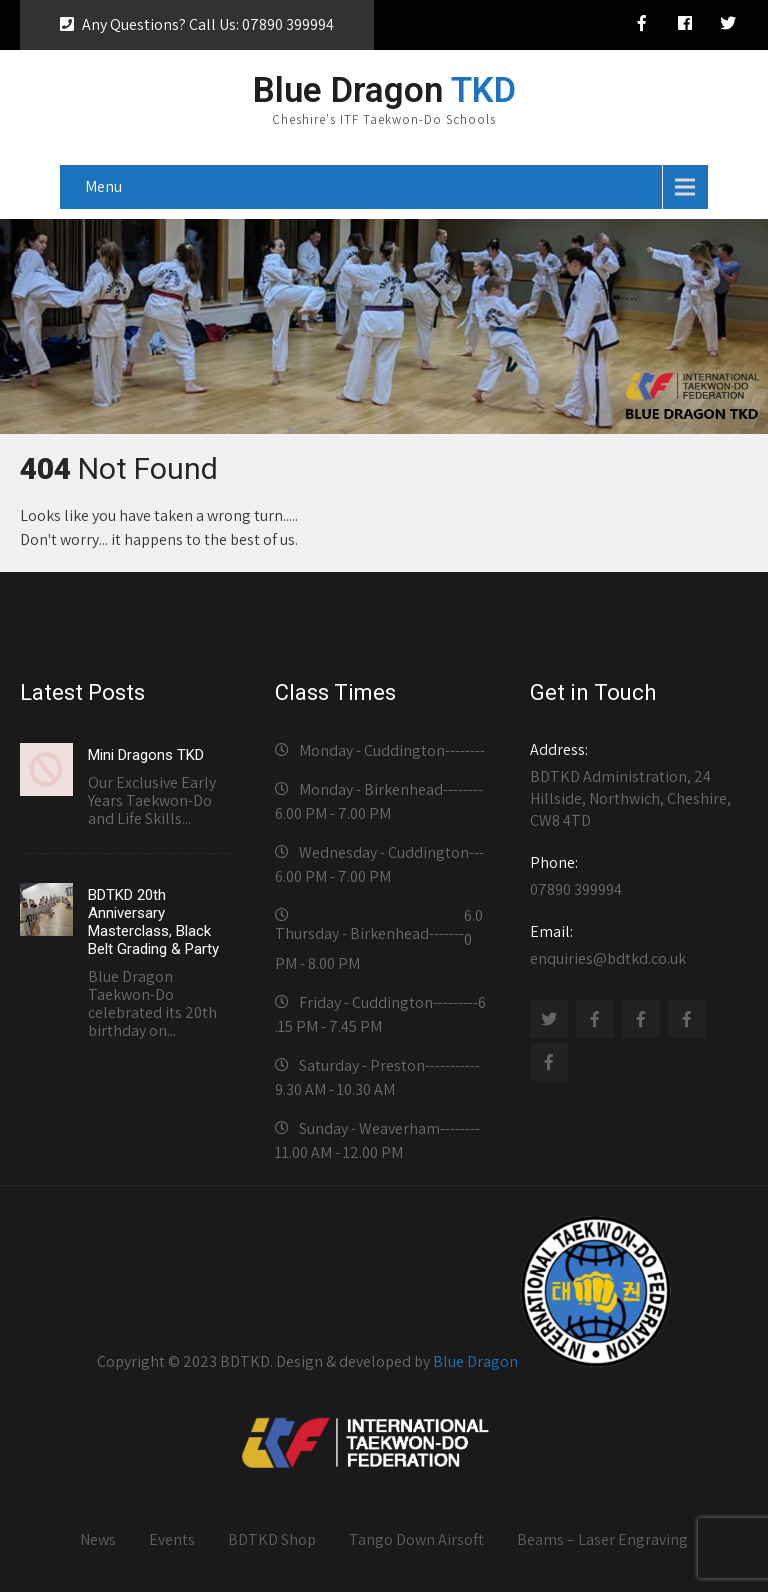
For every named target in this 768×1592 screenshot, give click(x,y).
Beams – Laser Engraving (602, 1539)
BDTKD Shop (272, 1539)
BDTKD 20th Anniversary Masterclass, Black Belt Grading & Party (153, 922)
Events (172, 1539)
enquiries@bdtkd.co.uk (635, 945)
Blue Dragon (475, 1361)
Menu (103, 186)
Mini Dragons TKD (146, 755)
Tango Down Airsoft (416, 1539)
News (98, 1539)
